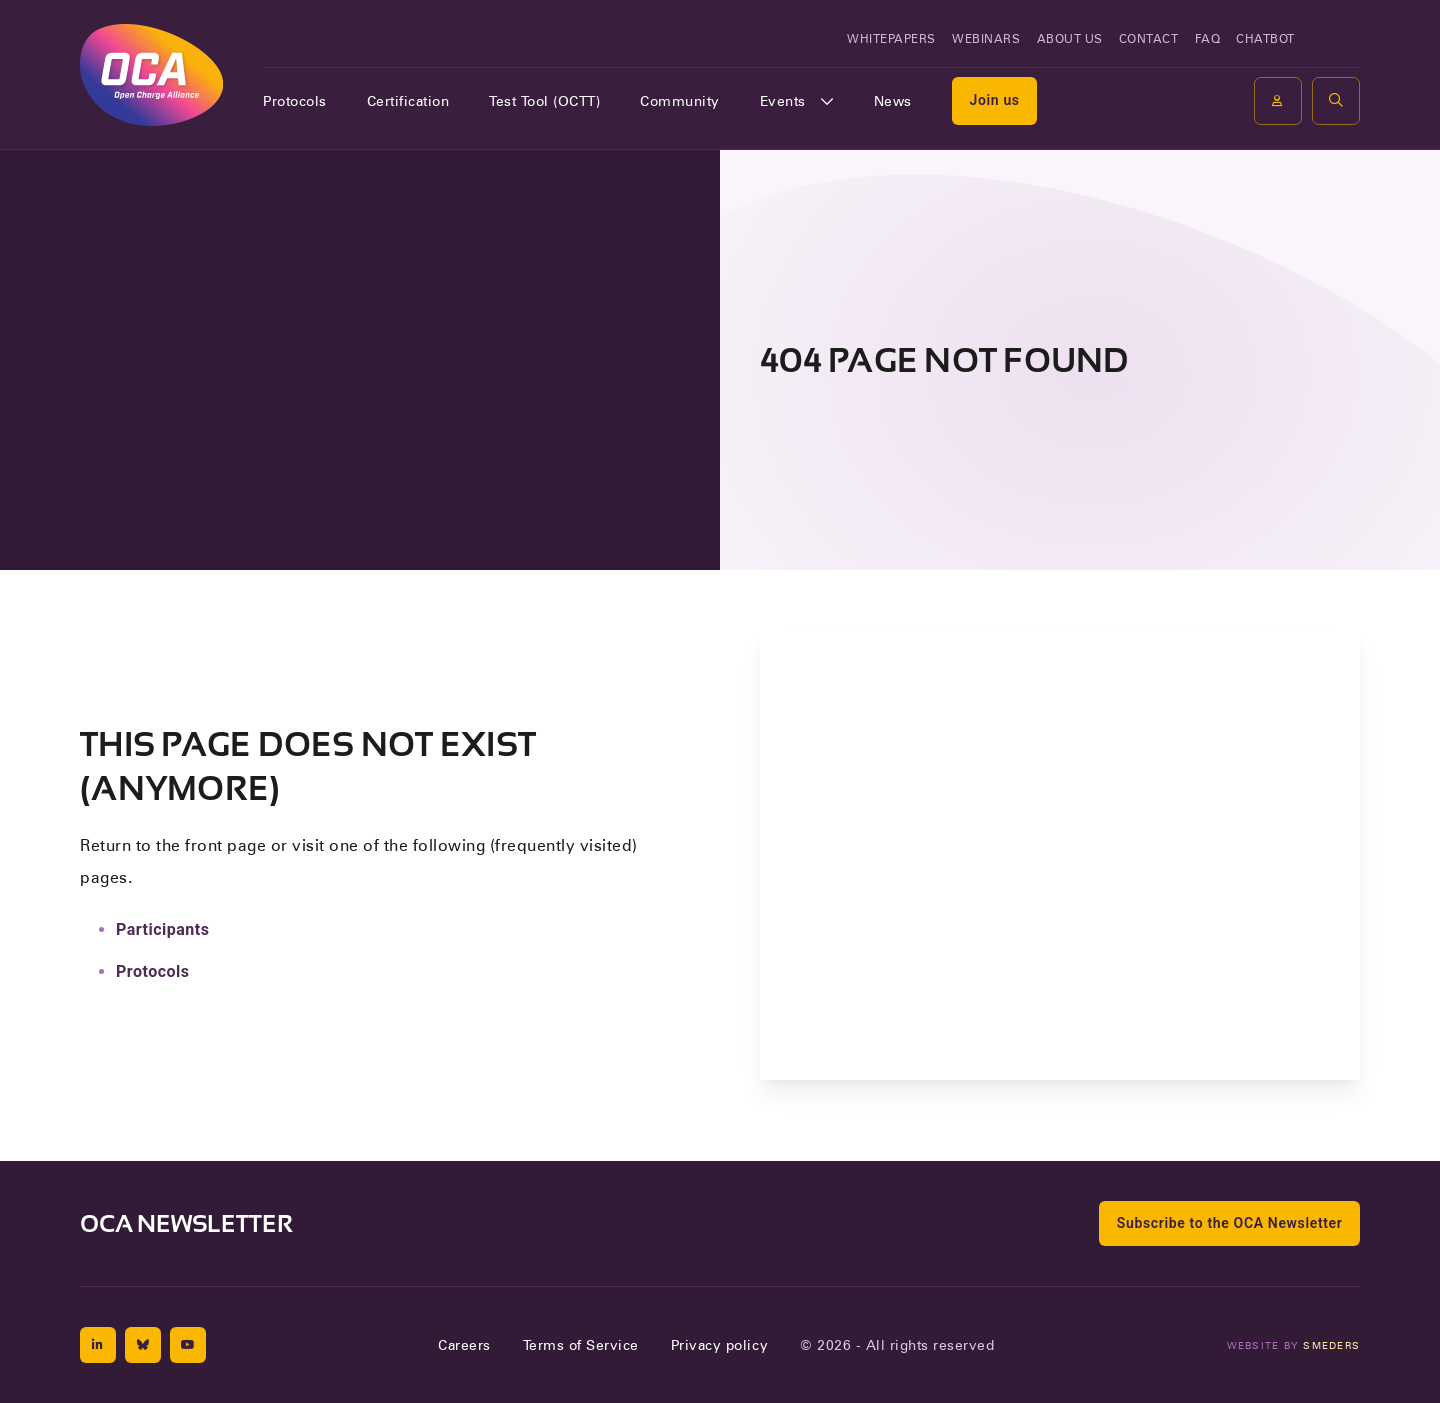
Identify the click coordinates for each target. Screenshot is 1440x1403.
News (893, 101)
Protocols (295, 101)
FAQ (1208, 38)
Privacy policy (719, 1345)
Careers (464, 1345)
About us (1070, 38)
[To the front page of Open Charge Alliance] (151, 74)
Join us (994, 100)
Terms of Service (581, 1345)
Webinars (986, 38)
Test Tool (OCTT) (544, 101)
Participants (162, 929)
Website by (1294, 1345)
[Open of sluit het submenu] (827, 101)
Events (783, 101)
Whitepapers (891, 38)
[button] (1336, 101)
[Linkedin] (98, 1345)
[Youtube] (188, 1345)
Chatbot (1265, 38)
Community (680, 101)
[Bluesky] (143, 1345)
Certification (408, 101)
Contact (1149, 38)
